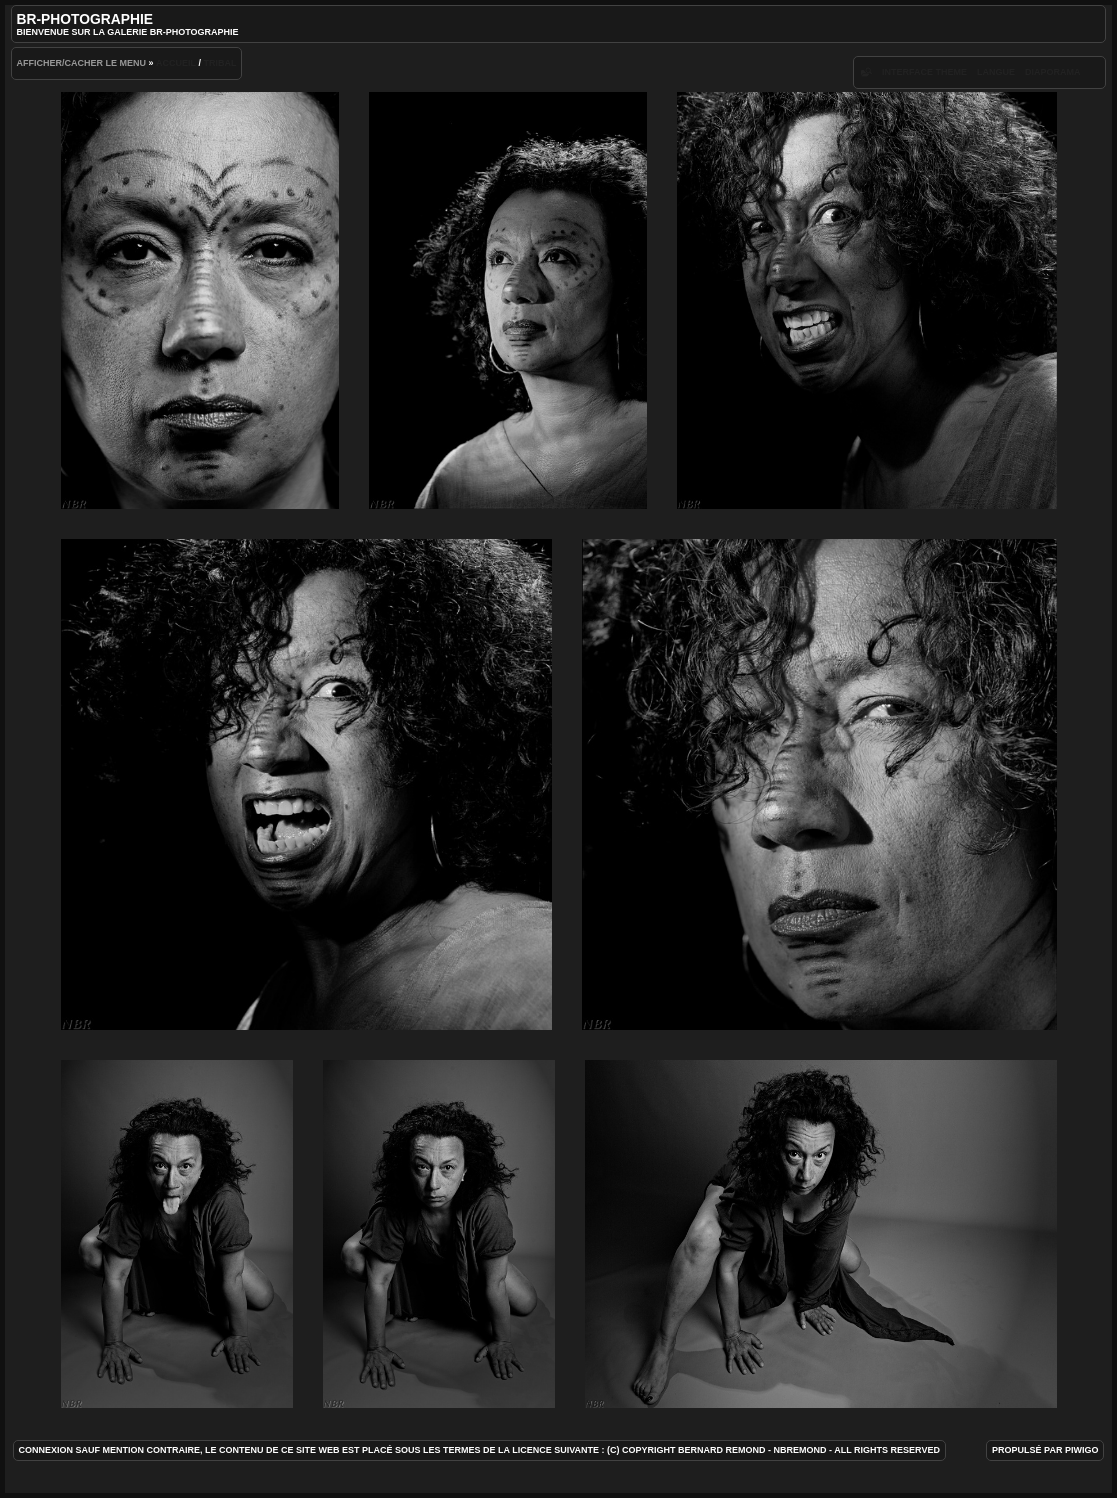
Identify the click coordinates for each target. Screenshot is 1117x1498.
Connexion (46, 1450)
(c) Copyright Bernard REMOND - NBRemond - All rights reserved (773, 1450)
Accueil (176, 63)
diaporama (1053, 72)
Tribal (219, 63)
